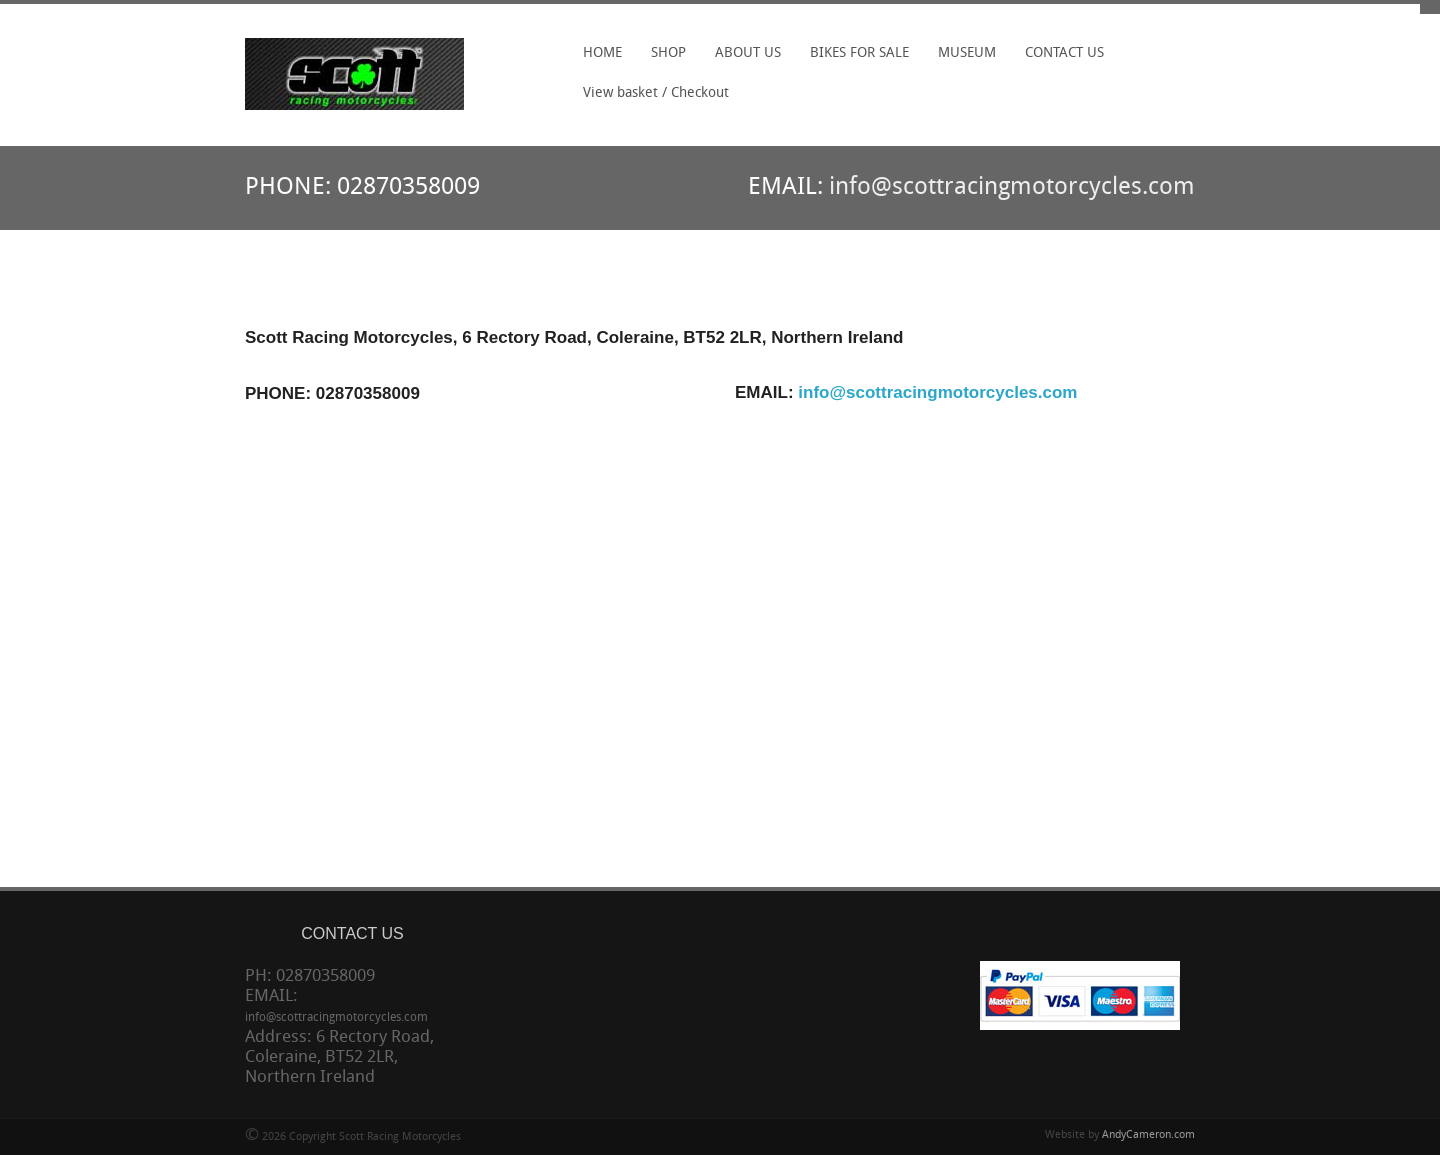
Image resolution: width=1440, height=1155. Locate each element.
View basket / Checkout (656, 93)
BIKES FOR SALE (859, 53)
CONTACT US (1064, 53)
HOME (602, 53)
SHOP (668, 53)
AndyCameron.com (1148, 1135)
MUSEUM (967, 53)
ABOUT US (748, 53)
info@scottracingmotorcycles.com (1012, 188)
